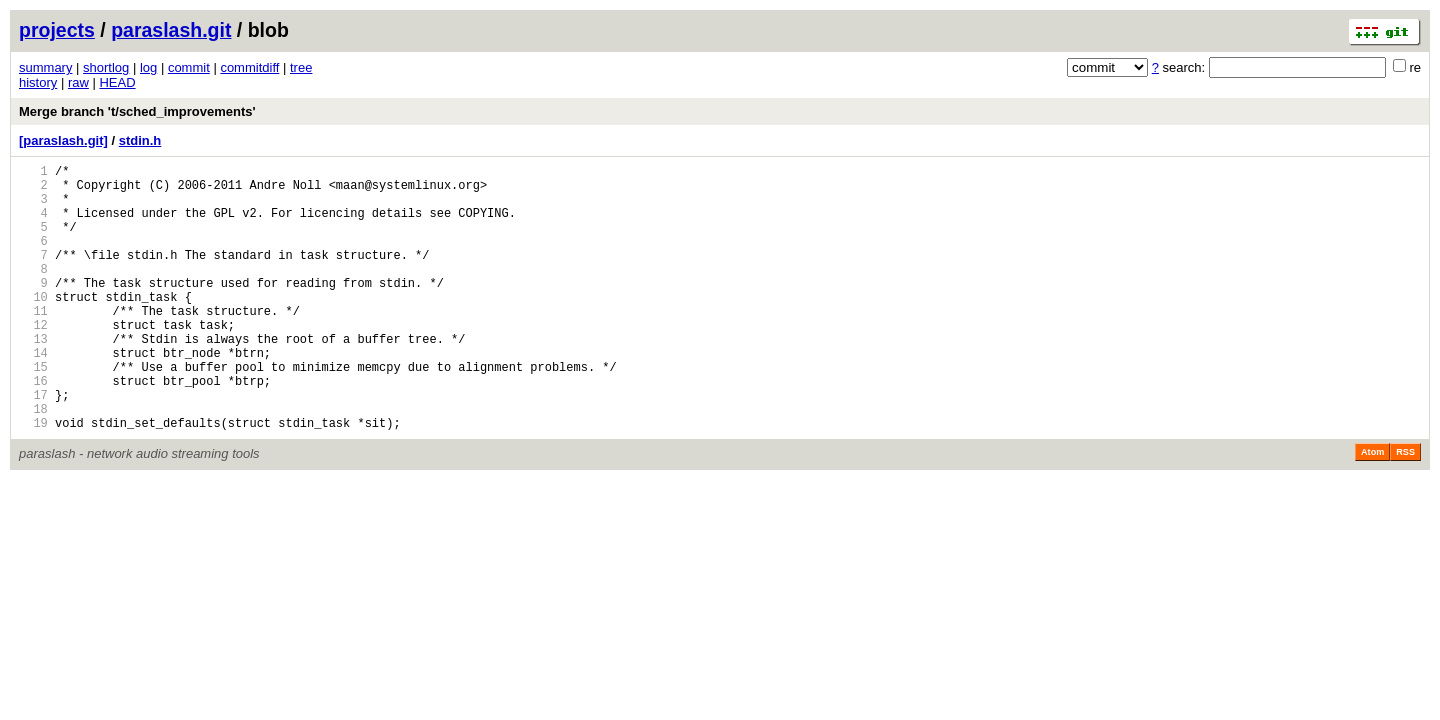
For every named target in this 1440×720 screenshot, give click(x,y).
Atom (1372, 509)
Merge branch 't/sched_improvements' (137, 111)
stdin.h (140, 140)
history (38, 82)
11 (33, 343)
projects (57, 30)
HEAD (117, 82)
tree (301, 67)
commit (189, 67)
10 (33, 326)
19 (33, 479)
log (148, 67)
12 (33, 360)
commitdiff (249, 67)
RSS (1405, 509)
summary (45, 67)
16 (33, 428)
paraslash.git (171, 30)
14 (33, 394)
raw (78, 82)
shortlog (106, 67)
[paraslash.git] (63, 140)
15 (33, 411)
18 (33, 462)
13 (33, 377)
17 (33, 445)
